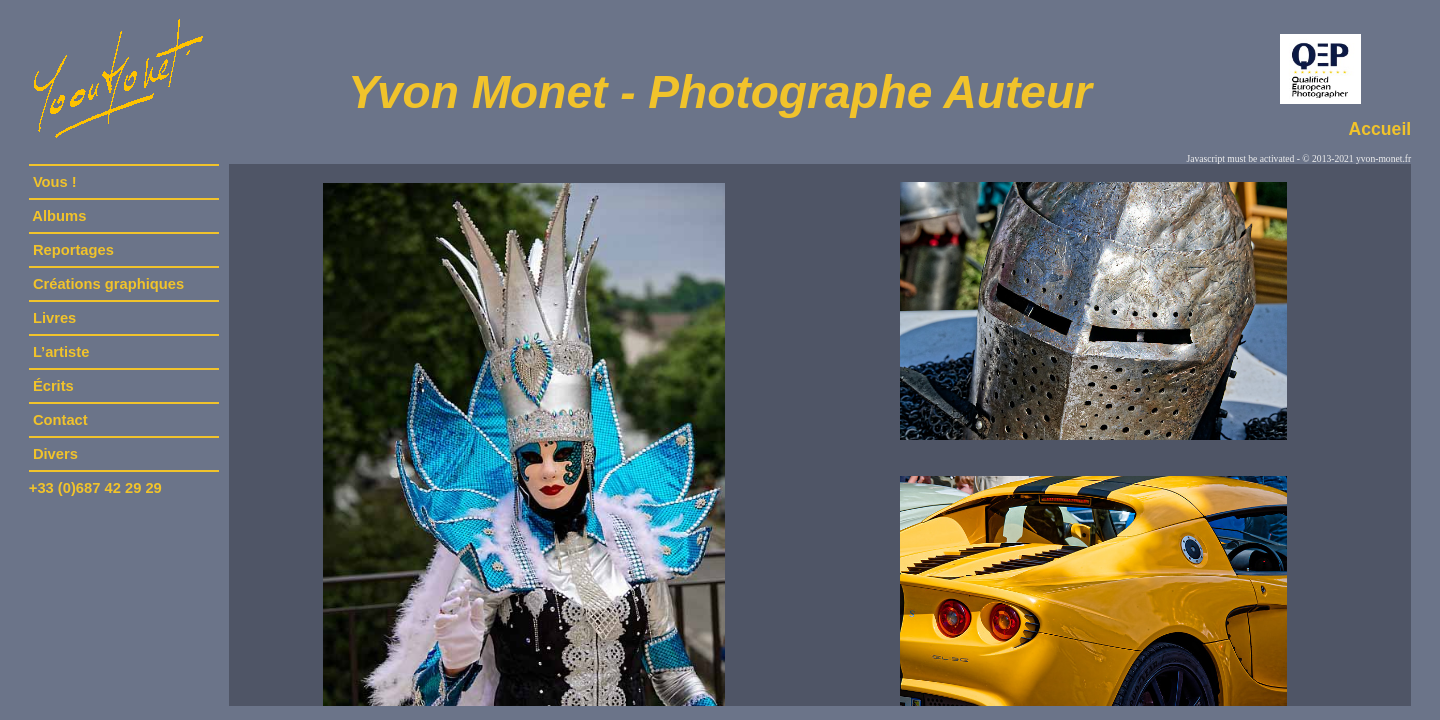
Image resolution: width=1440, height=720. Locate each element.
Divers (55, 454)
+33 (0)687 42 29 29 (95, 488)
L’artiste (61, 352)
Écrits (53, 386)
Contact (60, 420)
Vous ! (55, 182)
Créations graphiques (108, 284)
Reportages (73, 250)
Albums (60, 216)
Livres (55, 318)
